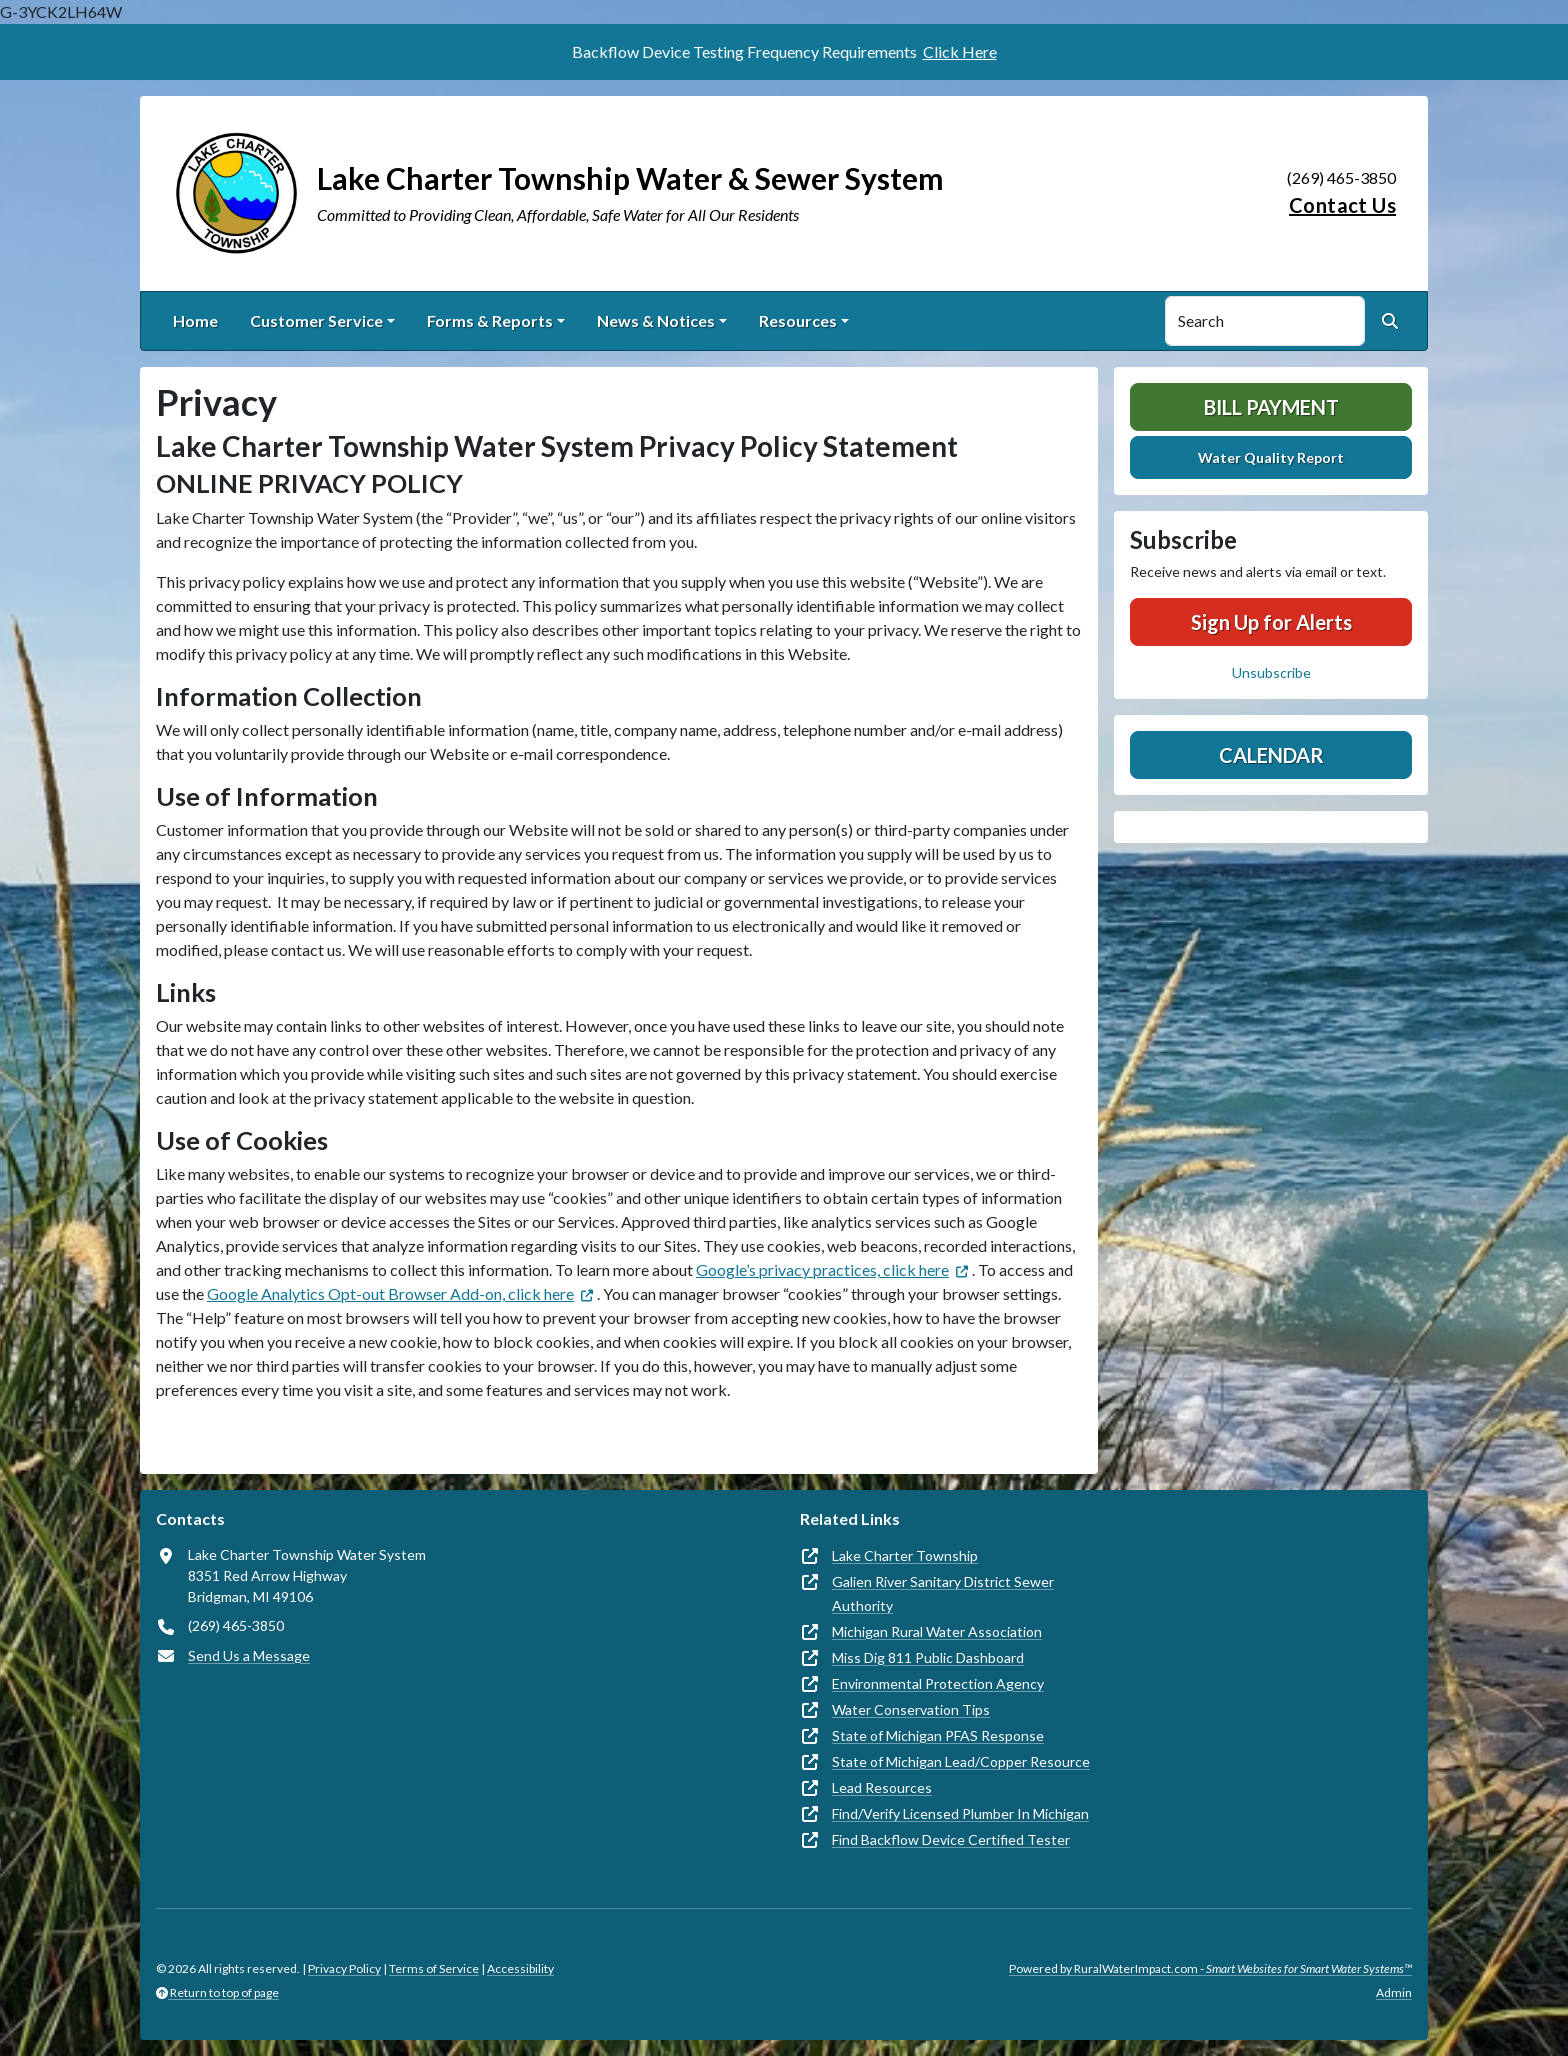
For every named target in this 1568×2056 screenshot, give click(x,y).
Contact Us (1342, 205)
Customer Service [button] (316, 320)
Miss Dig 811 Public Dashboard (928, 1657)
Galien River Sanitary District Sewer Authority (943, 1593)
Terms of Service (434, 1968)
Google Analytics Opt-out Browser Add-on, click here (390, 1293)
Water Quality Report (1271, 457)
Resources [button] (798, 320)
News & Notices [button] (656, 320)
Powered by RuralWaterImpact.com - (1210, 1968)
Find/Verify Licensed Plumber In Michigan (960, 1813)
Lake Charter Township (905, 1555)
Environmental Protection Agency (938, 1683)
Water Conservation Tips (911, 1709)
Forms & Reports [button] (490, 320)
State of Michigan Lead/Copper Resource (961, 1761)
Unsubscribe (1271, 672)
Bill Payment (1271, 407)
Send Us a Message (249, 1655)
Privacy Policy (344, 1968)
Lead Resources (882, 1787)
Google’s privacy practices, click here (822, 1269)
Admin (1394, 1992)
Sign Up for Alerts (1271, 622)
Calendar (1271, 755)
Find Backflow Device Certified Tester (951, 1839)
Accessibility (520, 1968)
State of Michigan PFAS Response (938, 1735)
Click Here (960, 51)
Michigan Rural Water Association (937, 1631)
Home (195, 320)
